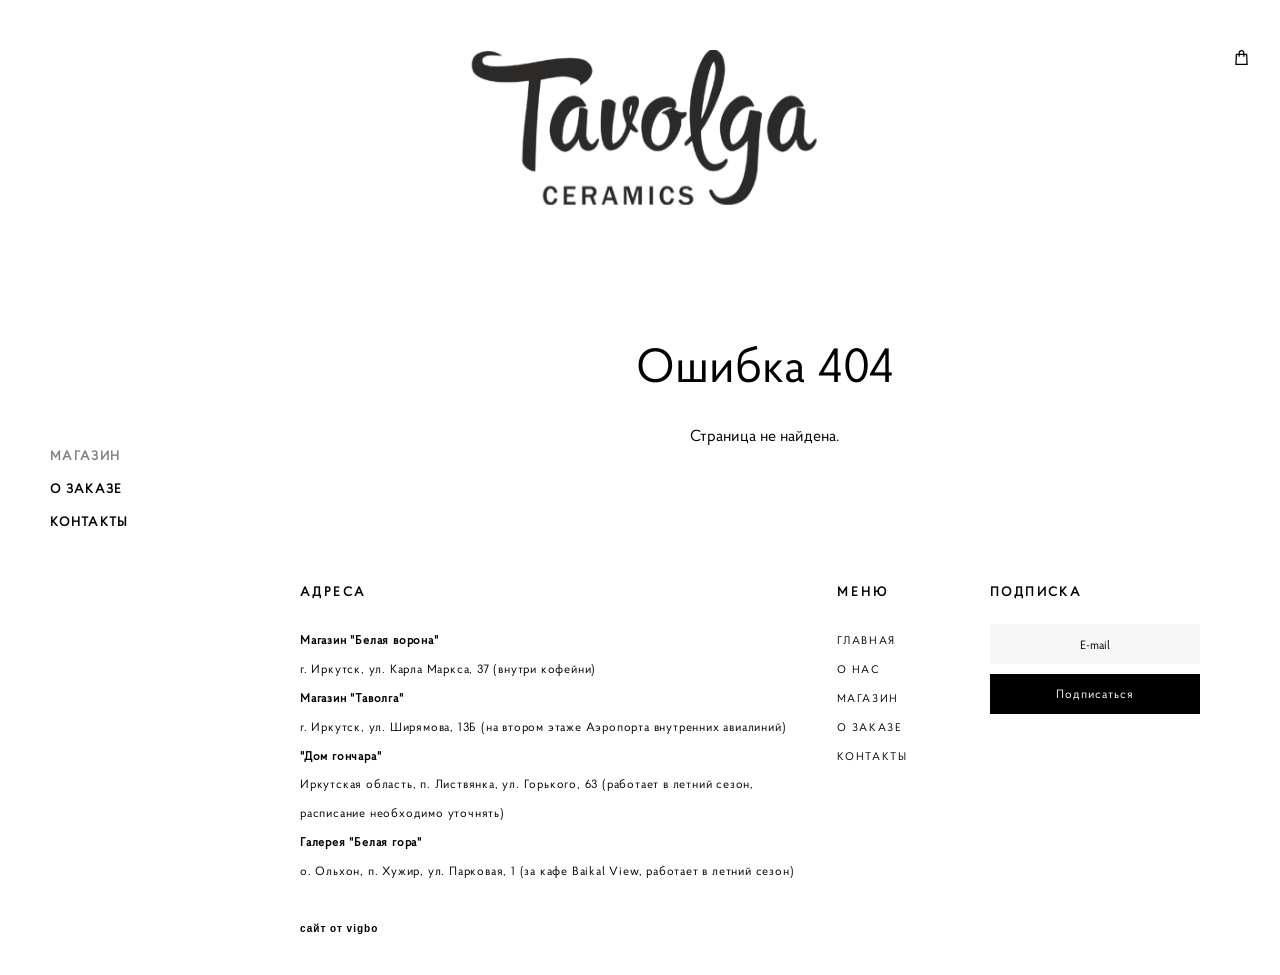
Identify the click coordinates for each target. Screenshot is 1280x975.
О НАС (859, 669)
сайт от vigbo (339, 929)
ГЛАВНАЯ (866, 640)
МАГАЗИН (85, 455)
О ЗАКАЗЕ (86, 488)
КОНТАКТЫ (89, 521)
